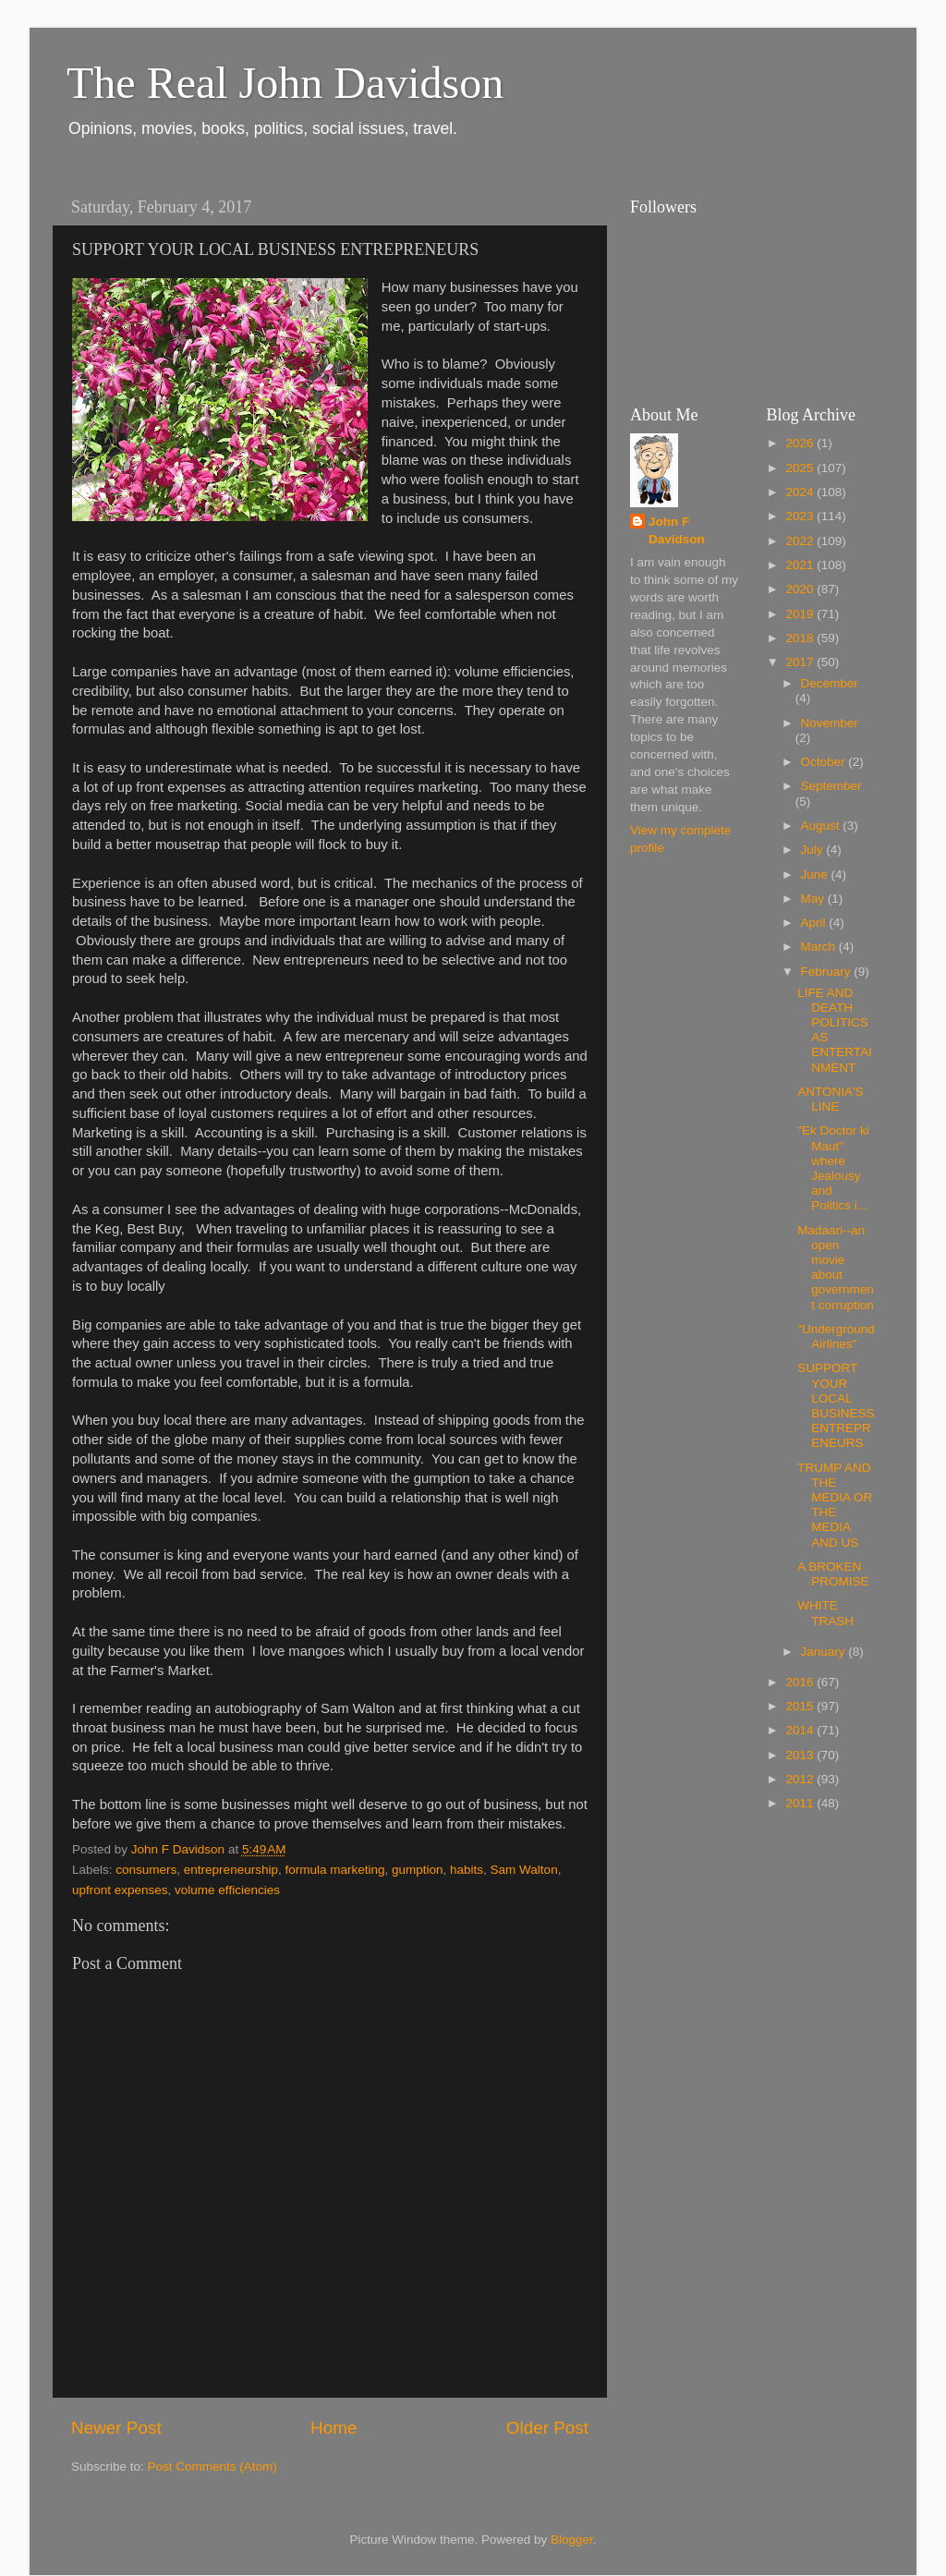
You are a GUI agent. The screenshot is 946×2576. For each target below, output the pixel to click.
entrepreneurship (231, 1870)
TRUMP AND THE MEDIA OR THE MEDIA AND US (834, 1505)
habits (466, 1870)
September (831, 786)
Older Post (547, 2427)
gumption (417, 1870)
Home (333, 2427)
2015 (801, 1706)
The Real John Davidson (285, 82)
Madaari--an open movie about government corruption (835, 1267)
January (825, 1652)
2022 (801, 541)
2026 (801, 443)
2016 (801, 1682)
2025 (801, 468)
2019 (801, 614)
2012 (801, 1779)
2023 (801, 516)
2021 (801, 565)
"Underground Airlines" (836, 1336)
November (829, 723)
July (814, 850)
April (815, 923)
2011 (801, 1803)
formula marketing (334, 1870)
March (820, 947)
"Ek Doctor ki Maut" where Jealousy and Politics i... (833, 1168)
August (822, 825)
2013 (801, 1755)
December (829, 683)
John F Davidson (677, 530)
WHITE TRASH (825, 1612)
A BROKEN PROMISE (832, 1574)
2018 (801, 638)
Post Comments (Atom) (212, 2466)
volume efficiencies (227, 1890)
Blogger (572, 2539)
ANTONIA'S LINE (830, 1099)
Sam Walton (524, 1870)
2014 (801, 1730)
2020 (801, 589)
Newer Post (116, 2427)
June (816, 874)
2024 (801, 492)
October (825, 762)
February (828, 971)
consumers (145, 1870)
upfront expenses (120, 1890)
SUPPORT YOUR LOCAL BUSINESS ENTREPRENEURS (835, 1405)
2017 (801, 662)
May (814, 898)
